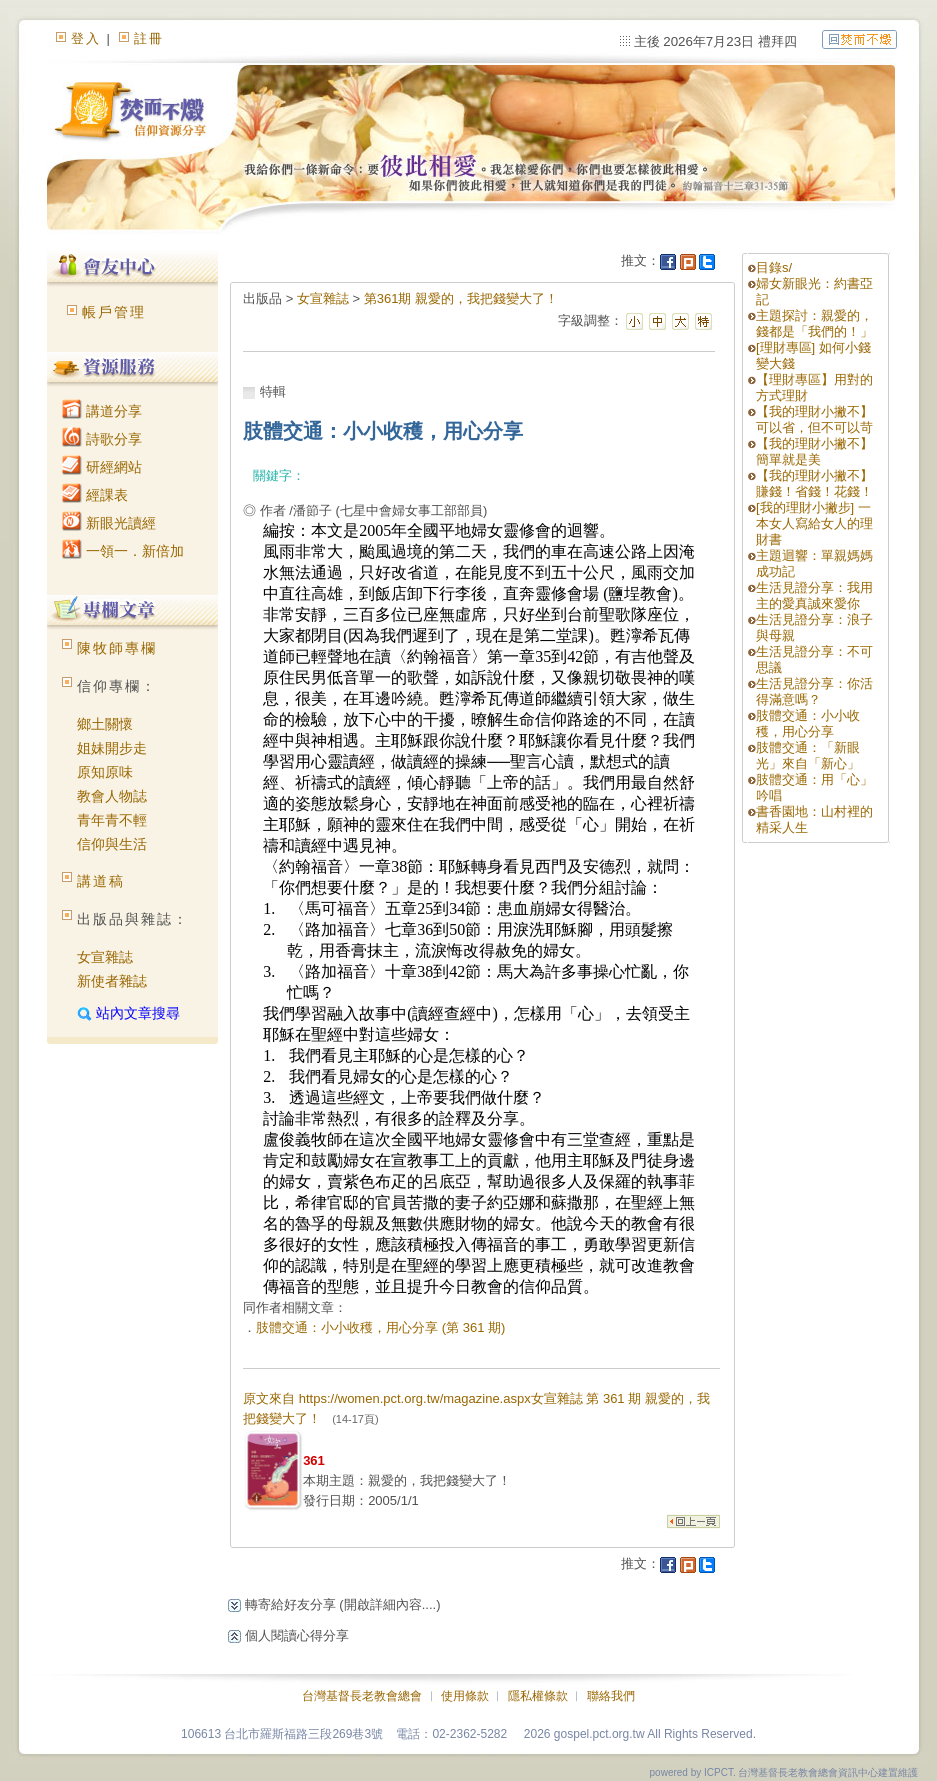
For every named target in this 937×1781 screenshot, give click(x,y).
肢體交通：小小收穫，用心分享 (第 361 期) (380, 1327)
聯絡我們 (611, 1696)
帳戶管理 (114, 312)
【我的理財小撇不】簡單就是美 (814, 451)
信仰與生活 (112, 844)
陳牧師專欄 (117, 648)
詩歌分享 (102, 439)
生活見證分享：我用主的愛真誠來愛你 (814, 595)
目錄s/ (774, 267)
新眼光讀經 (109, 523)
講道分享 (102, 411)
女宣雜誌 (105, 957)
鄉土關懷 (105, 724)
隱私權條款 (538, 1696)
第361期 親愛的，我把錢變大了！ (461, 298)
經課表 (95, 495)
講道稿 (101, 881)
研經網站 (102, 467)
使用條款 (465, 1696)
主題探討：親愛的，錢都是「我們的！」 (814, 323)
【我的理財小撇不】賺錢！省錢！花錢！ (814, 483)
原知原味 (105, 772)
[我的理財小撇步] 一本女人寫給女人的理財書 (814, 523)
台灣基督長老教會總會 (362, 1696)
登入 (86, 38)
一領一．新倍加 (123, 551)
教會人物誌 (112, 796)
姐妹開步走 (112, 748)
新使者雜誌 (112, 981)
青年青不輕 (112, 820)
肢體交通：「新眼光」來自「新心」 (808, 755)
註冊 (149, 38)
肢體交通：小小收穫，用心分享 (808, 723)
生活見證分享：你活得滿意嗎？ (814, 691)
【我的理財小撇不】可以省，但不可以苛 (814, 419)
